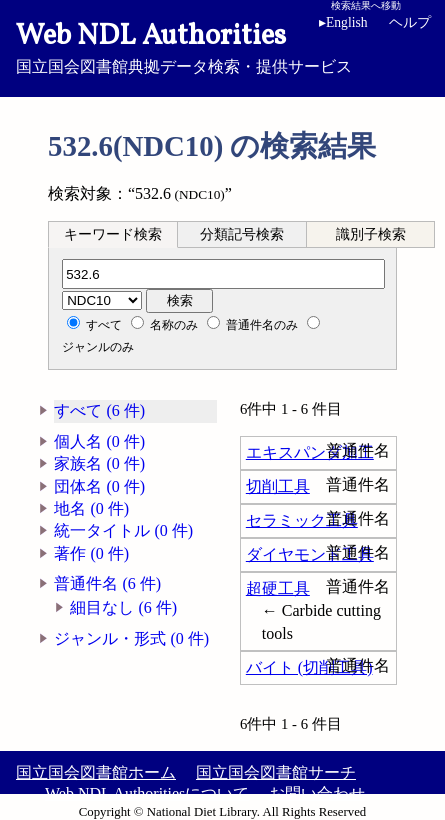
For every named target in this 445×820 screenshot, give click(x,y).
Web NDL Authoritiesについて (147, 793)
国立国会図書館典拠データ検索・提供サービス (222, 46)
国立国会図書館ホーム (96, 772)
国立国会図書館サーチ (276, 772)
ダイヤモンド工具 (310, 554)
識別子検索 (371, 234)
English (343, 22)
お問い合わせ (317, 793)
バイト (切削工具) (309, 667)
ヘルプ (410, 22)
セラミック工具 (302, 520)
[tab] (113, 234)
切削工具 (278, 486)
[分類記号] (223, 274)
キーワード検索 (113, 234)
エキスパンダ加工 (310, 452)
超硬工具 (278, 588)
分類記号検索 (242, 234)
